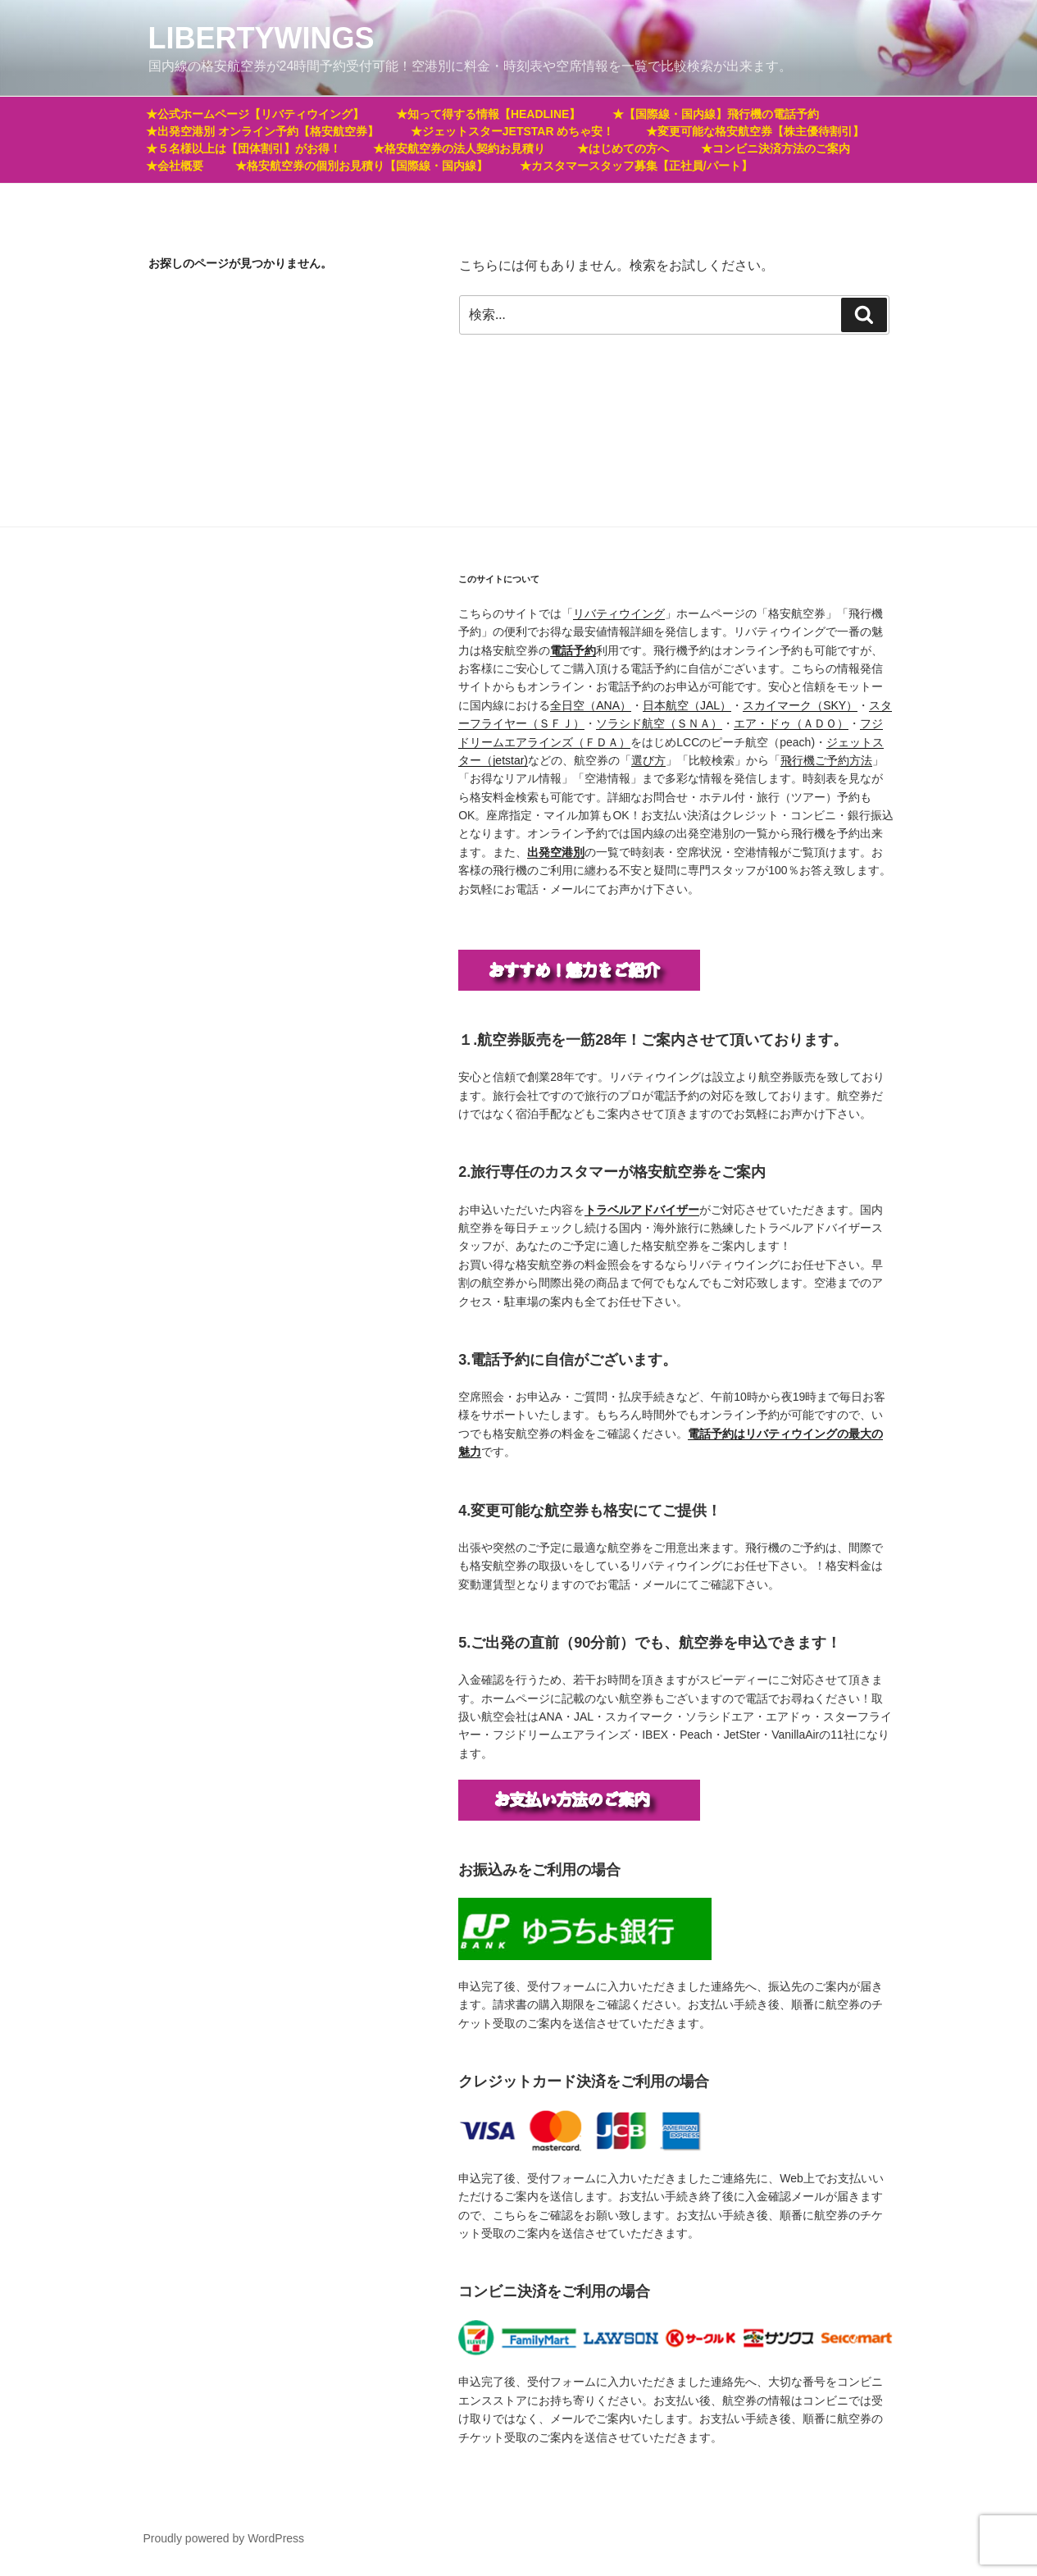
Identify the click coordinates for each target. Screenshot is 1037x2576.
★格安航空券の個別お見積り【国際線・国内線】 (361, 165)
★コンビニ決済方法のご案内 (775, 148)
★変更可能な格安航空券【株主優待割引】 (755, 131)
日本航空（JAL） (687, 705)
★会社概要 (174, 165)
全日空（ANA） (590, 705)
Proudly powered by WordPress (224, 2538)
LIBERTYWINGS (261, 38)
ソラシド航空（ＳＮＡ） (659, 723)
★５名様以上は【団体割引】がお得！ (243, 148)
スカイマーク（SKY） (800, 705)
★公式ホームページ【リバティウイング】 (255, 114)
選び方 (648, 760)
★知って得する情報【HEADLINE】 (488, 114)
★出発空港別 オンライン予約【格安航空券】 (262, 131)
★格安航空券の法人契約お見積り (459, 148)
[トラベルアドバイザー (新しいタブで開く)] (641, 1209)
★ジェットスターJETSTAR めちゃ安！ (513, 131)
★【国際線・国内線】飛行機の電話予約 (715, 114)
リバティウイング (619, 613)
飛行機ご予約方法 (826, 760)
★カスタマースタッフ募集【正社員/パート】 (636, 165)
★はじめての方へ (623, 148)
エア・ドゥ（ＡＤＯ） (791, 723)
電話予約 (573, 650)
